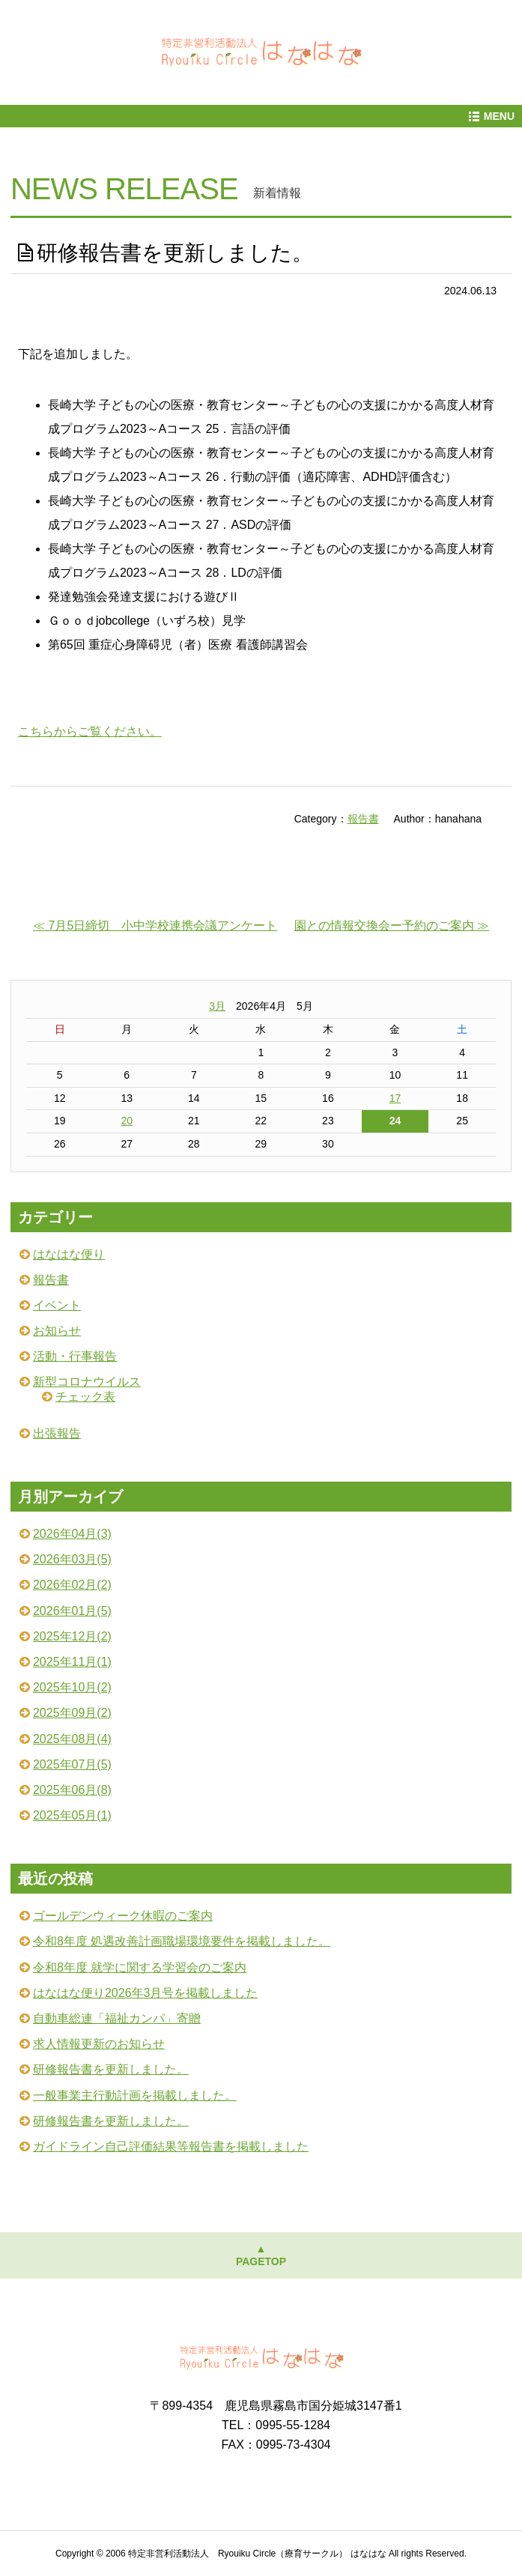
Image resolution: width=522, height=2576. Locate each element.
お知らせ (57, 1330)
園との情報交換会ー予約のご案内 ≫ (391, 925)
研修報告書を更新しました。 (111, 2069)
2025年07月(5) (72, 1764)
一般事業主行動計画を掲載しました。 (135, 2095)
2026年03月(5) (72, 1559)
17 (395, 1098)
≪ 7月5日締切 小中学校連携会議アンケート (155, 925)
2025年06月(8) (72, 1789)
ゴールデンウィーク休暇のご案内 (123, 1915)
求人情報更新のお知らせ (99, 2043)
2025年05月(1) (72, 1815)
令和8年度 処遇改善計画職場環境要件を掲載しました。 (181, 1941)
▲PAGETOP (261, 2255)
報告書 (363, 819)
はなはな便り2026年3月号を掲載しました (145, 1992)
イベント (57, 1305)
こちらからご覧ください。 (90, 731)
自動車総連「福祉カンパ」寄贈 (117, 2018)
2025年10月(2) (72, 1687)
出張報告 (57, 1433)
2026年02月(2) (72, 1584)
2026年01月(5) (72, 1610)
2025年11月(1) (72, 1661)
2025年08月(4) (72, 1739)
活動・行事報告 (75, 1356)
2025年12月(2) (72, 1636)
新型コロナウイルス (87, 1381)
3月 (217, 1006)
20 (127, 1121)
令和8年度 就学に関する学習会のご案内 (139, 1967)
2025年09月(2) (72, 1712)
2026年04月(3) (72, 1533)
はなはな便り (69, 1254)
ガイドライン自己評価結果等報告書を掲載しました (171, 2146)
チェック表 (85, 1396)
